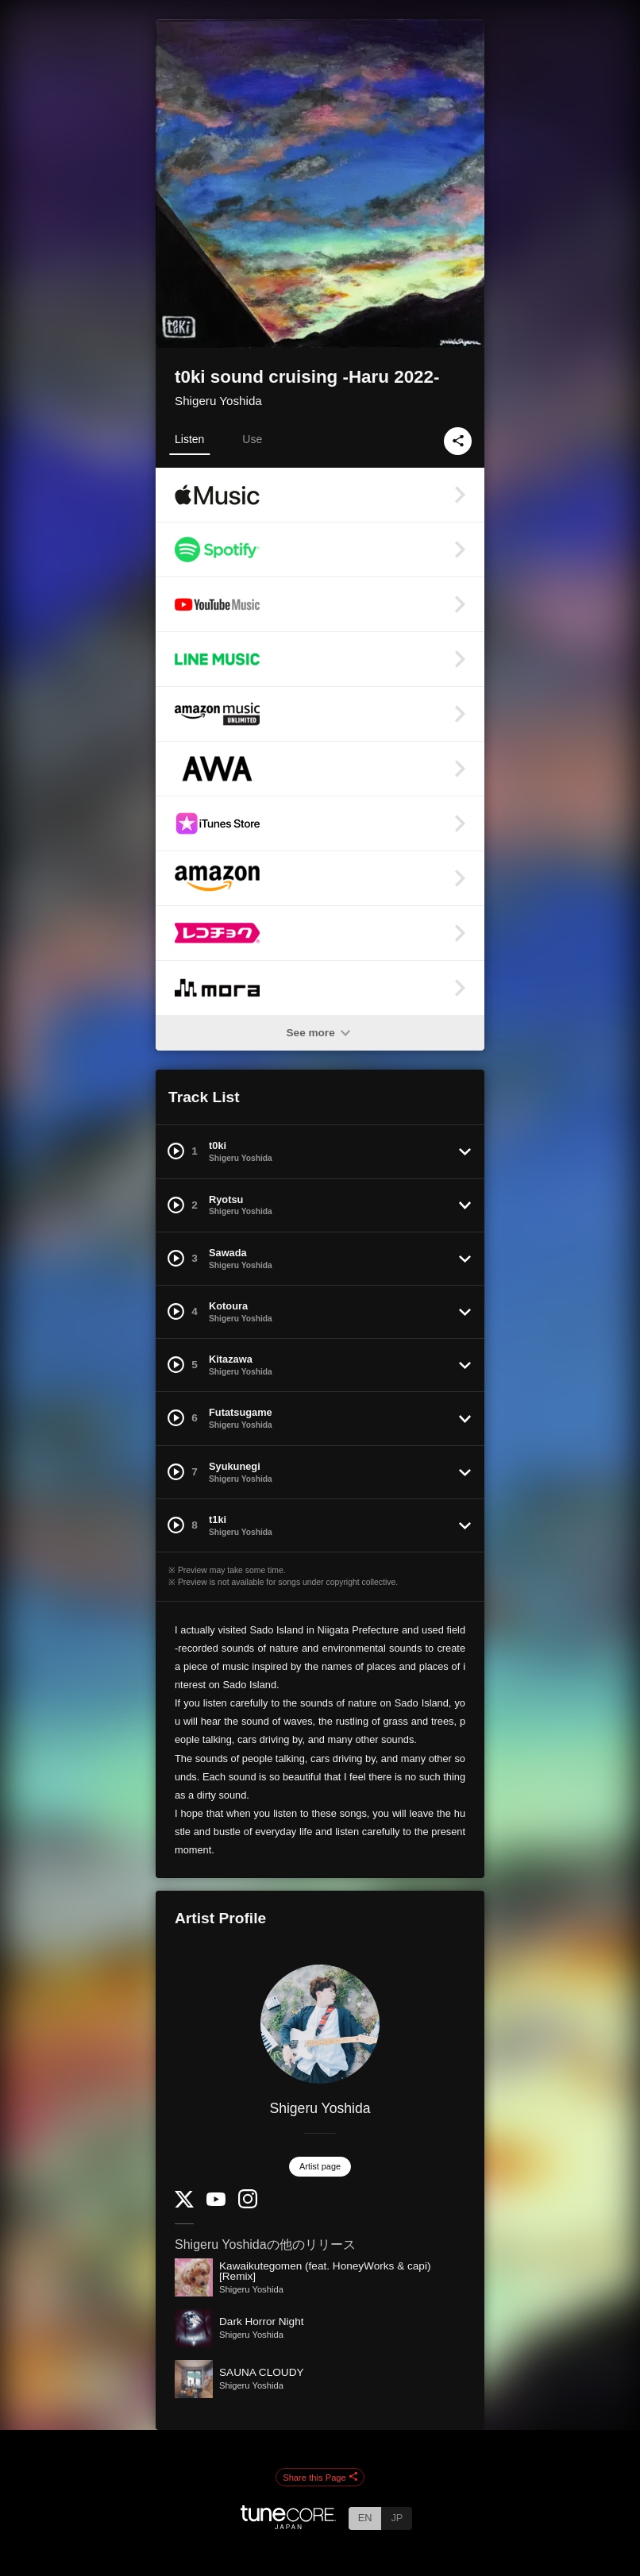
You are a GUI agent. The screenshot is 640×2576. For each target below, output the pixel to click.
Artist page (320, 2166)
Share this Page (320, 2477)
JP (397, 2518)
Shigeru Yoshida (218, 400)
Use (252, 439)
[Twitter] (184, 2204)
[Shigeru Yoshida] (320, 2024)
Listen (189, 439)
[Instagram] (247, 2205)
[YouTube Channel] (216, 2202)
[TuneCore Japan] (288, 2525)
